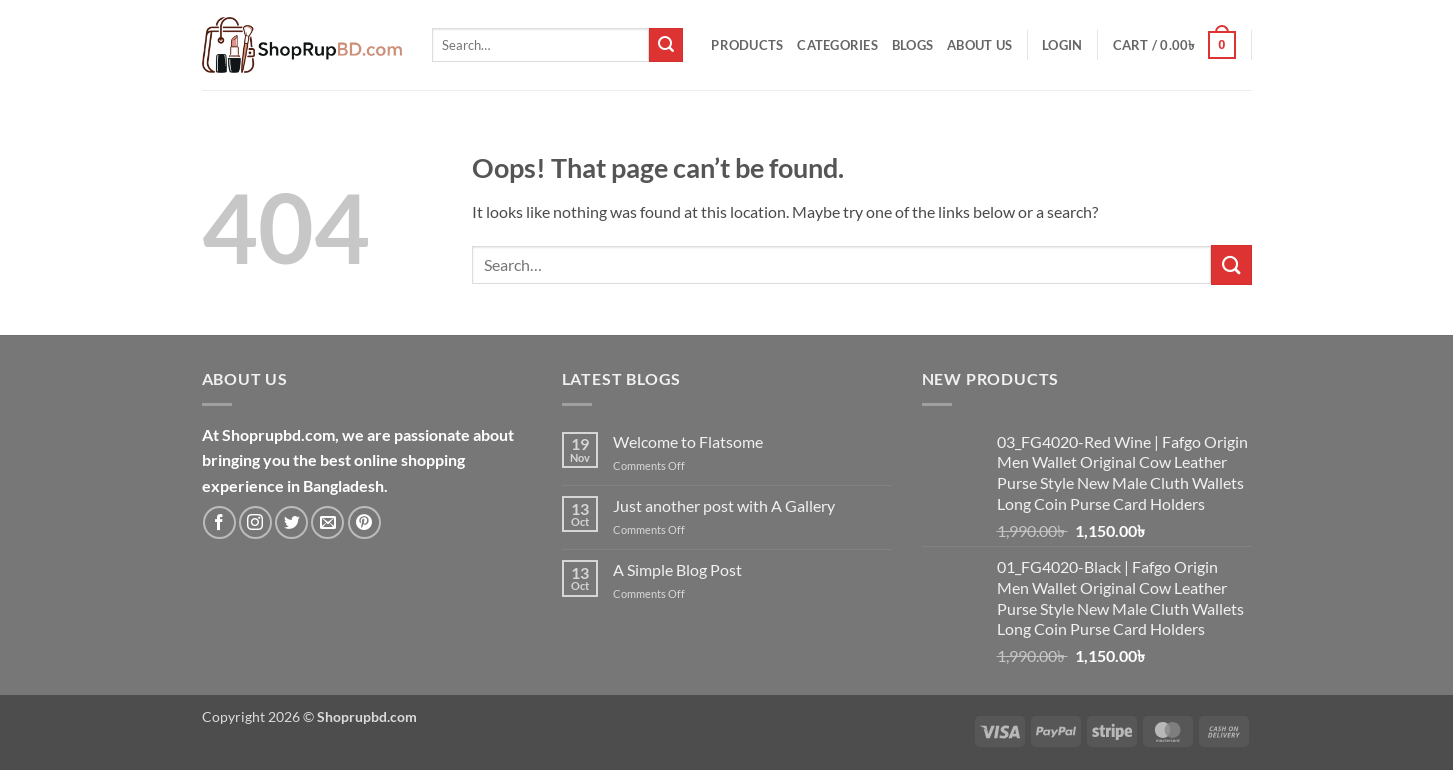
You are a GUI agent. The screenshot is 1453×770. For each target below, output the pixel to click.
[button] (1062, 45)
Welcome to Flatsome (688, 441)
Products (747, 45)
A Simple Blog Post (677, 569)
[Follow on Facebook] (219, 522)
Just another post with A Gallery (724, 505)
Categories (837, 45)
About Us (979, 45)
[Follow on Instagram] (255, 522)
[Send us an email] (327, 522)
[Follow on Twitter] (291, 522)
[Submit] (666, 45)
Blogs (912, 45)
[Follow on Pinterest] (364, 522)
